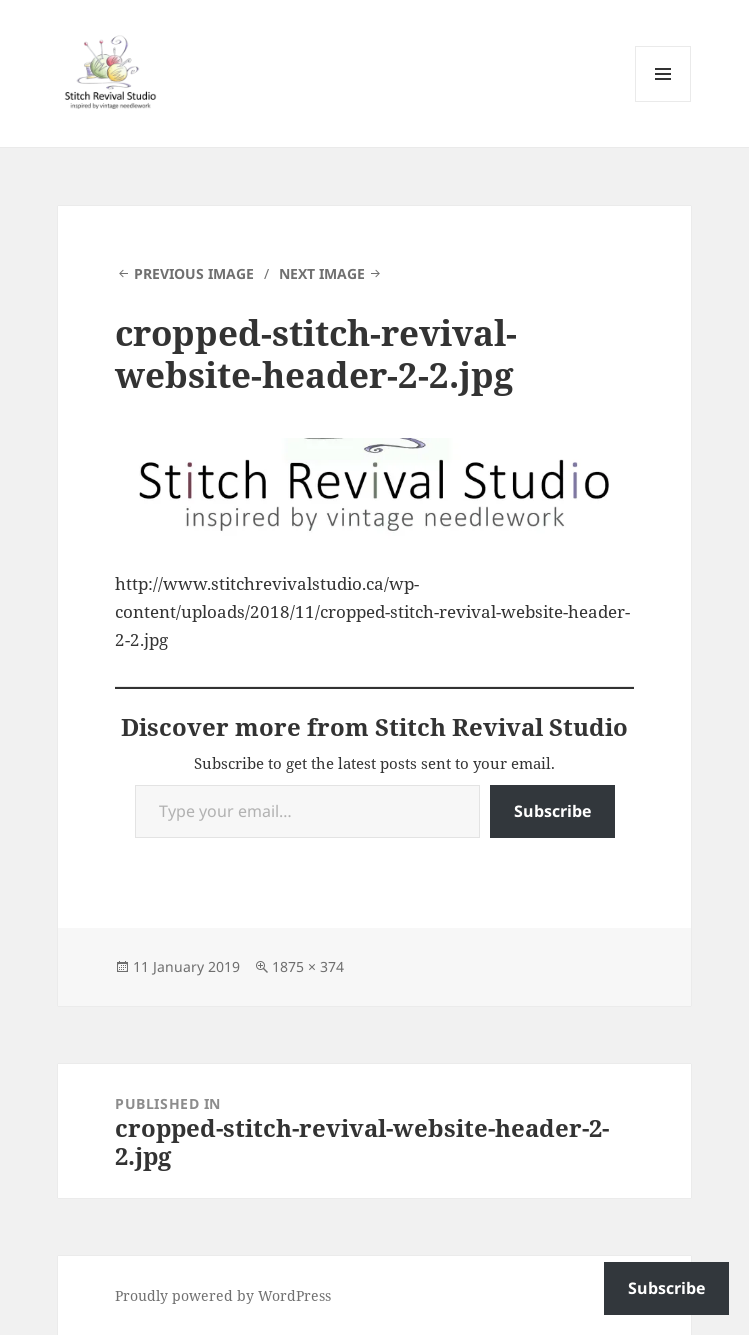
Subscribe (552, 811)
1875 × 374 (308, 966)
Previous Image (194, 273)
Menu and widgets (663, 101)
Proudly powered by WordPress (223, 1295)
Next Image (322, 273)
